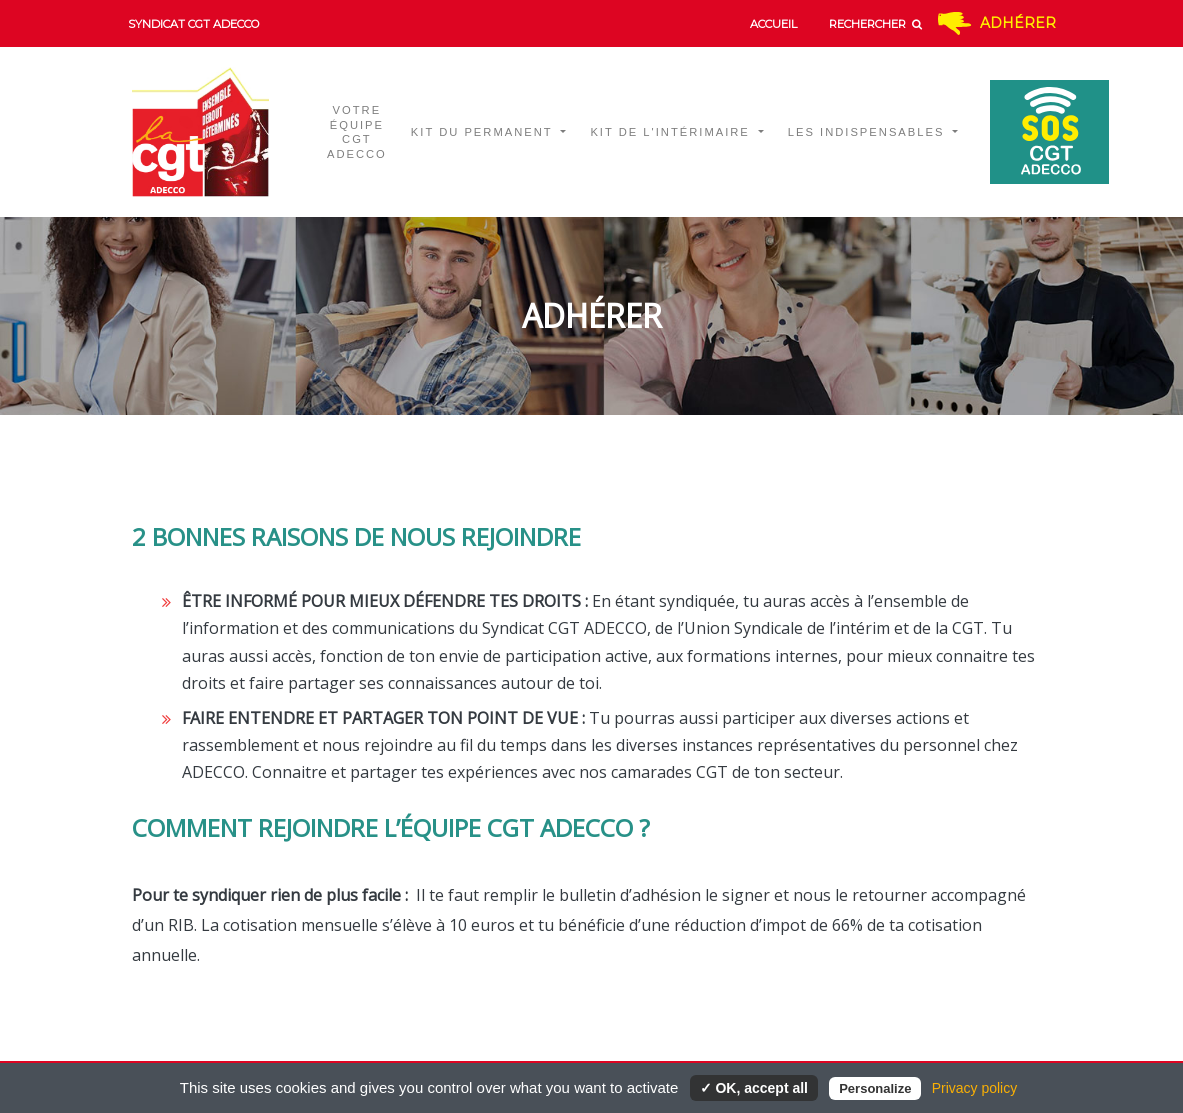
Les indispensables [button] (869, 132)
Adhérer (1018, 23)
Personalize (875, 1088)
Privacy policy (975, 1088)
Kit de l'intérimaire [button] (672, 132)
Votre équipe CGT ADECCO (357, 132)
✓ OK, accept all (754, 1088)
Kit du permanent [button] (484, 132)
